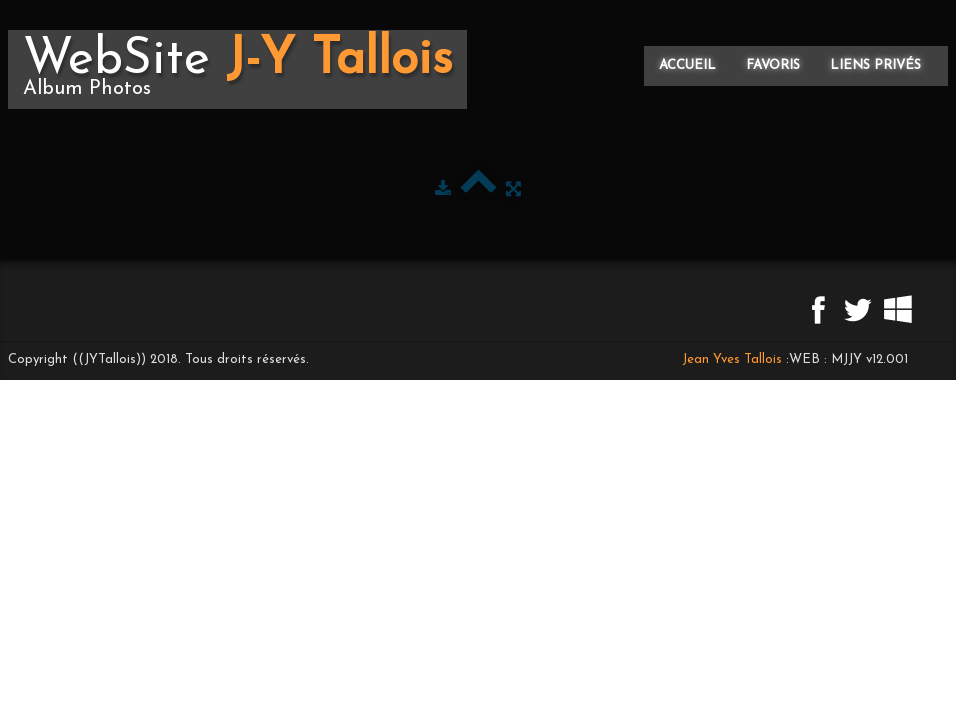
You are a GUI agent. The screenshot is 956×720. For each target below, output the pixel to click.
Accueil (687, 65)
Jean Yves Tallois (732, 359)
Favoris (773, 65)
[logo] (237, 69)
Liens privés (875, 65)
